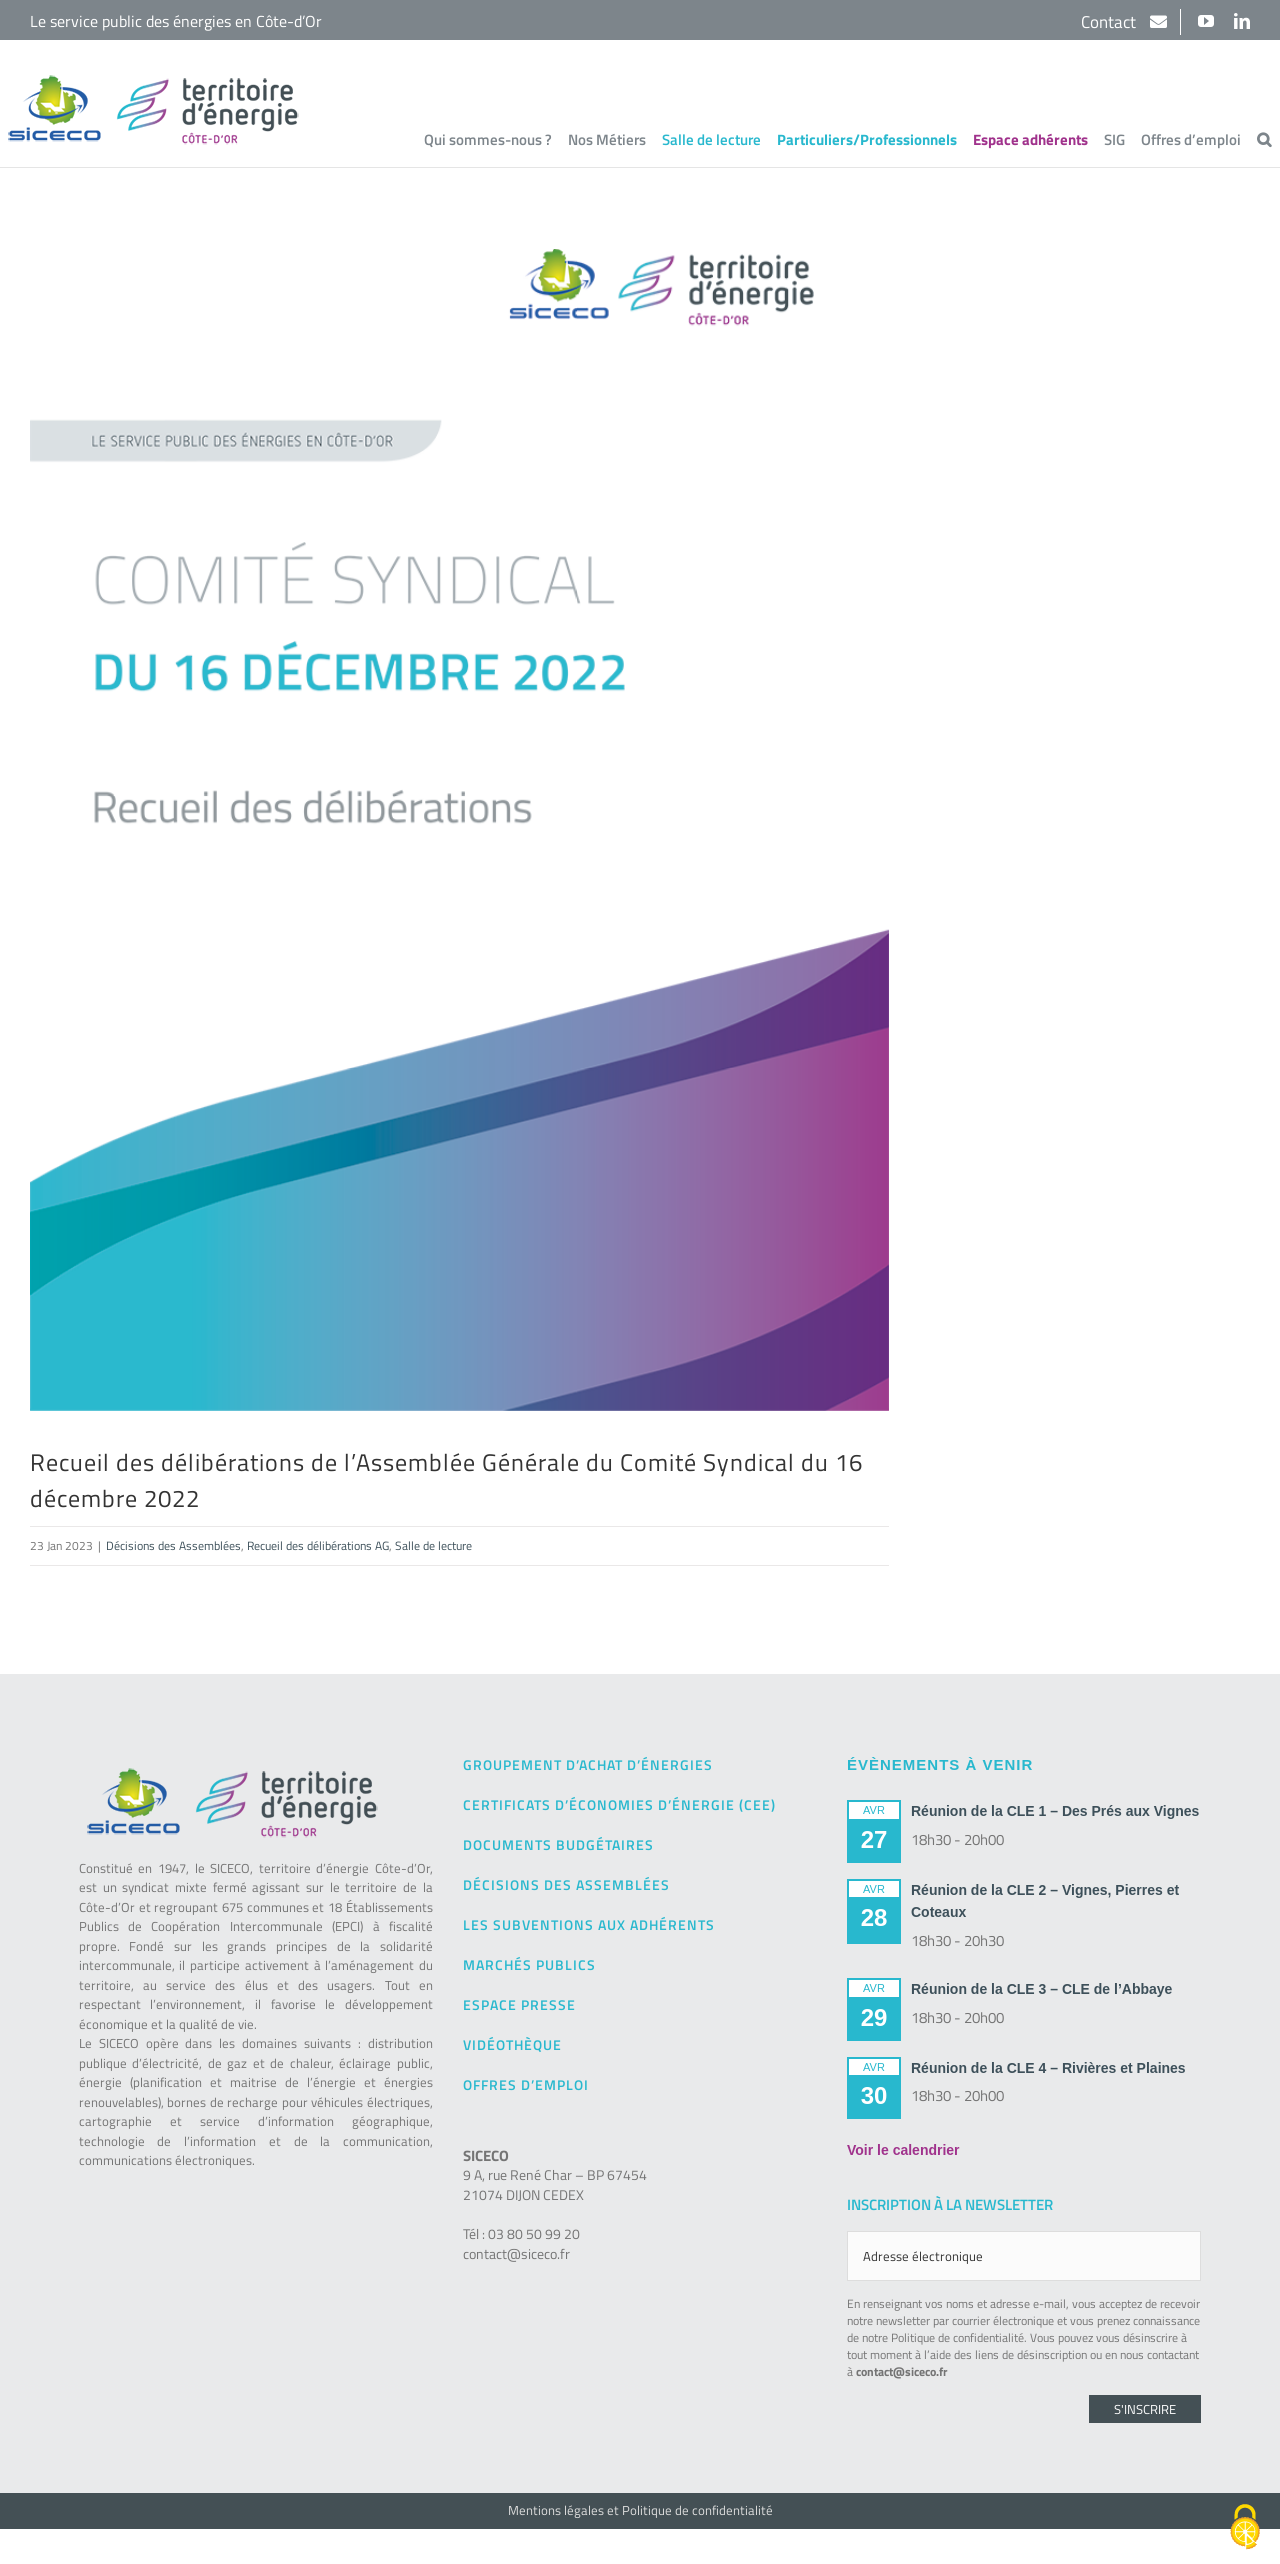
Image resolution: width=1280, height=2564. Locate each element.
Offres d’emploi (526, 2084)
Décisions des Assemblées (173, 1545)
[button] (1264, 139)
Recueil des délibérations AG (318, 1545)
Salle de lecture (433, 1545)
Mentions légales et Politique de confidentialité (640, 2510)
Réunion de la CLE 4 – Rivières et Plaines (1048, 2068)
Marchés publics (529, 1964)
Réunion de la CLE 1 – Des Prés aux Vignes (1055, 1811)
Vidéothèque (512, 2044)
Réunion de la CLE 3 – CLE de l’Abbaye (1041, 1989)
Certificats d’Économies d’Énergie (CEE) (619, 1804)
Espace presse (519, 2004)
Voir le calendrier (903, 2150)
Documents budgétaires (558, 1844)
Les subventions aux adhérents (589, 1924)
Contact (1110, 22)
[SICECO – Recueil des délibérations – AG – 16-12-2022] (459, 830)
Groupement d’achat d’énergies (588, 1764)
